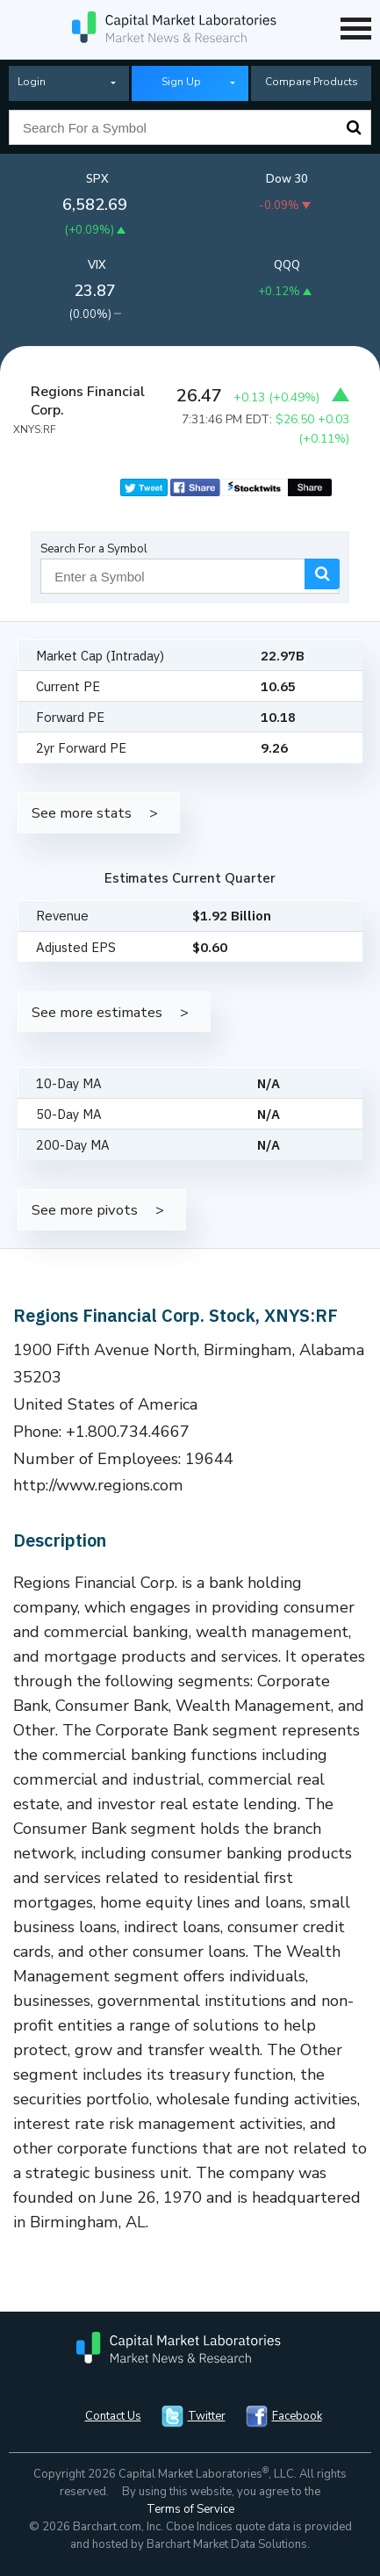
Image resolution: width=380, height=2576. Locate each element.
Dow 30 (287, 179)
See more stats (82, 813)
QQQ (287, 265)
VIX (97, 265)
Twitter (207, 2416)
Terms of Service (190, 2509)
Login (32, 82)
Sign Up (181, 82)
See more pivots (85, 1210)
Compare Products (311, 82)
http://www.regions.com (98, 1485)
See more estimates (97, 1012)
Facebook (297, 2416)
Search (353, 127)
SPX (97, 179)
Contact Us (113, 2416)
